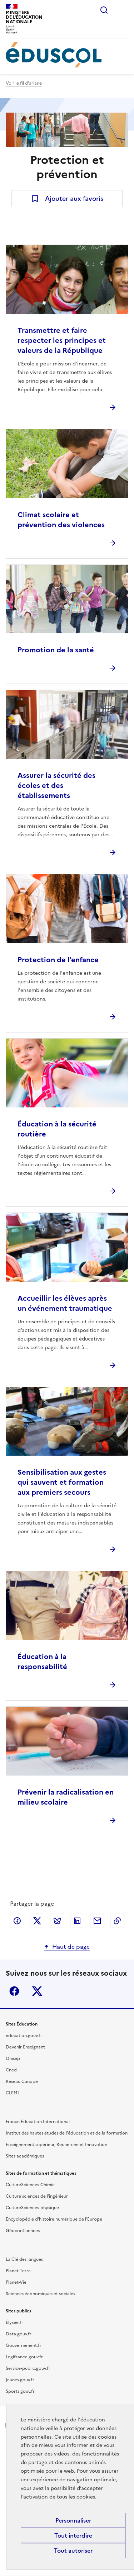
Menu (124, 10)
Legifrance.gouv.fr (24, 2357)
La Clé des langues (24, 2259)
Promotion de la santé (56, 649)
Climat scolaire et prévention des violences (61, 519)
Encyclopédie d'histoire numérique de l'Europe (54, 2219)
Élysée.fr (14, 2322)
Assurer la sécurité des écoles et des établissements (56, 785)
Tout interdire (73, 2535)
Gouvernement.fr (23, 2345)
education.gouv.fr (24, 2035)
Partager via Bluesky (57, 1921)
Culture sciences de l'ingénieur (37, 2196)
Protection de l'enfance (58, 959)
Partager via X (37, 1921)
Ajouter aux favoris (74, 198)
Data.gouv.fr (18, 2334)
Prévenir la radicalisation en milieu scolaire (66, 1797)
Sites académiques (25, 2156)
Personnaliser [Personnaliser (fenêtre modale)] (73, 2520)
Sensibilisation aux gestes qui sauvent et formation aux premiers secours (62, 1482)
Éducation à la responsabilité (42, 1661)
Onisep (13, 2058)
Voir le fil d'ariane (24, 83)
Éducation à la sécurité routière (57, 1129)
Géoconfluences (23, 2230)
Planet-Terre (18, 2271)
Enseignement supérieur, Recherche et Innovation (56, 2144)
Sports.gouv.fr (20, 2391)
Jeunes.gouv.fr (20, 2380)
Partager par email (97, 1921)
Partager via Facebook (17, 1921)
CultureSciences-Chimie (30, 2185)
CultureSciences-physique (32, 2207)
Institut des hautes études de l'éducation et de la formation (67, 2133)
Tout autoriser (73, 2550)
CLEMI (12, 2093)
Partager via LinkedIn (77, 1921)
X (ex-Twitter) (37, 1991)
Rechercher (104, 10)
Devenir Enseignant (25, 2047)
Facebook (14, 1991)
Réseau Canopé (22, 2081)
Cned (11, 2070)
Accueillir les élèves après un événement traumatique (65, 1303)
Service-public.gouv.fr (28, 2368)
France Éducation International (38, 2121)
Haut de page (71, 1946)
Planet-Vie (16, 2282)
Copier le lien (117, 1921)
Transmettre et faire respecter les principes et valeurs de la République (62, 340)
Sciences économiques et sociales (40, 2294)
